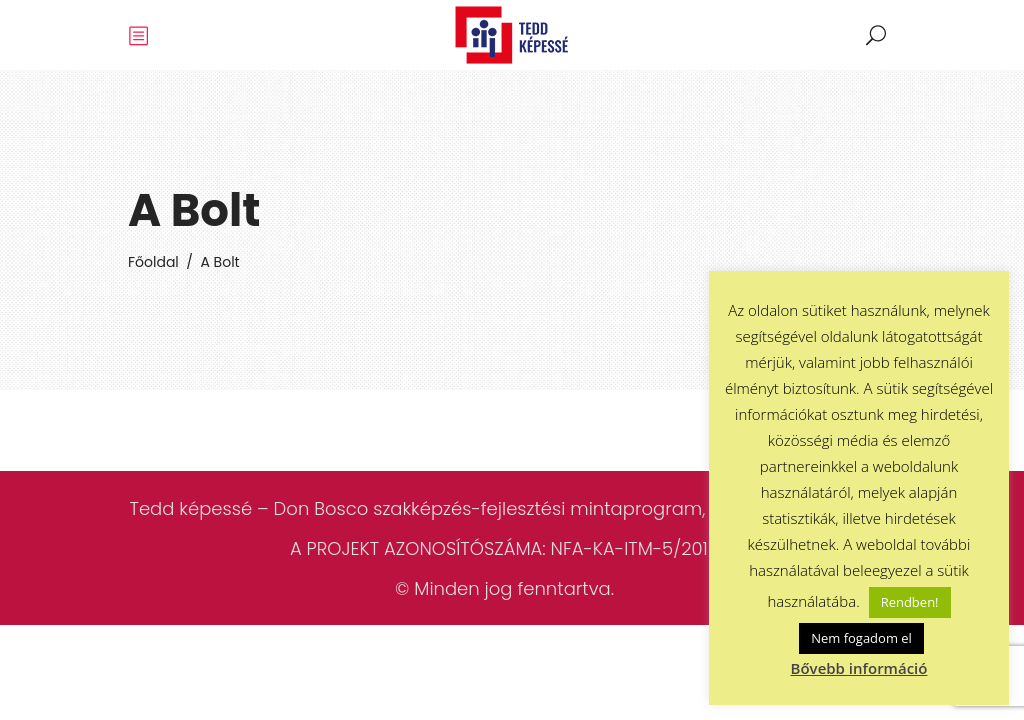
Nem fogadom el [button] (861, 638)
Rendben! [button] (910, 602)
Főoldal (153, 262)
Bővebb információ (859, 668)
